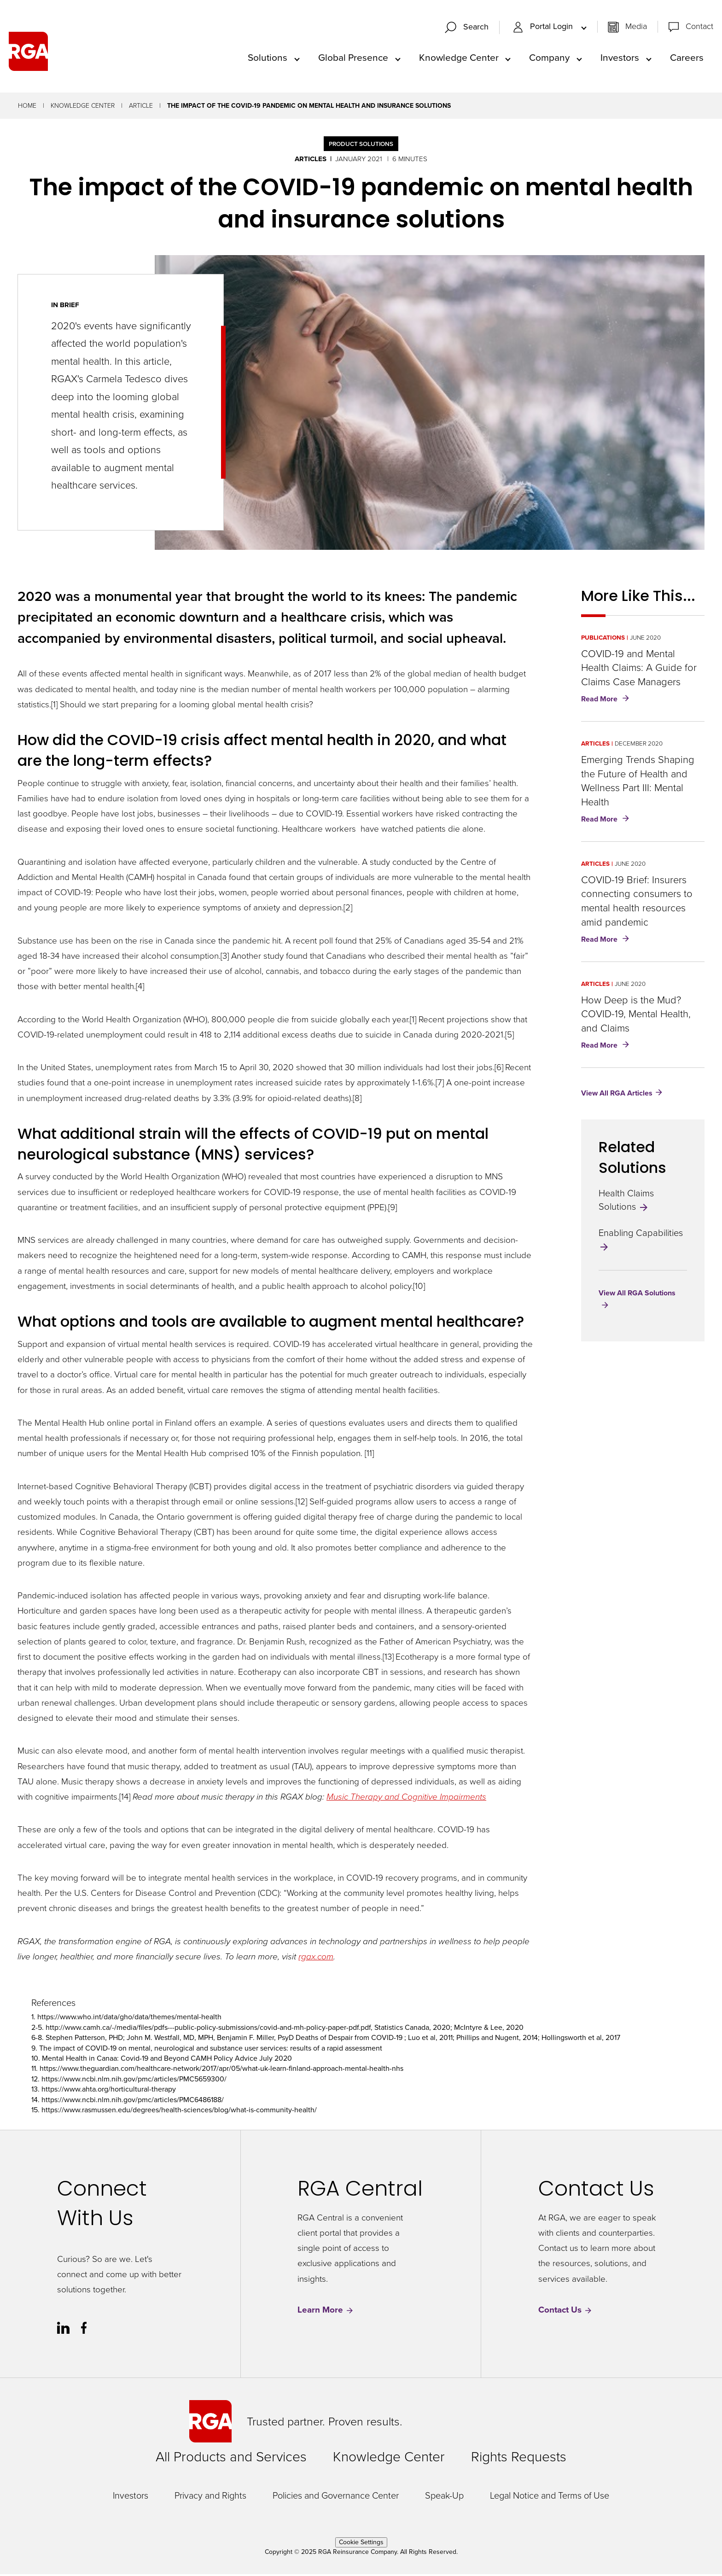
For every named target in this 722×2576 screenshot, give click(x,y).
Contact (699, 28)
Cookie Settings (361, 2544)
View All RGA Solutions (637, 1295)
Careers (687, 58)
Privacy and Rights (210, 2497)
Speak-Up (444, 2497)
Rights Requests (518, 2458)
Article (141, 107)
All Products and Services (231, 2458)
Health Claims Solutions (626, 1202)
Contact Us (565, 2312)
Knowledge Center (459, 58)
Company (549, 58)
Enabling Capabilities (641, 1241)
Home (27, 107)
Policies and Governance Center (336, 2497)
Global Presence (353, 58)
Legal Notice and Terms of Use (549, 2497)
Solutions (267, 58)
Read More (607, 702)
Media (636, 28)
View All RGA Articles (616, 1095)
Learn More (325, 2312)
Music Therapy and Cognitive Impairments (406, 1798)
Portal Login (543, 27)
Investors (619, 58)
